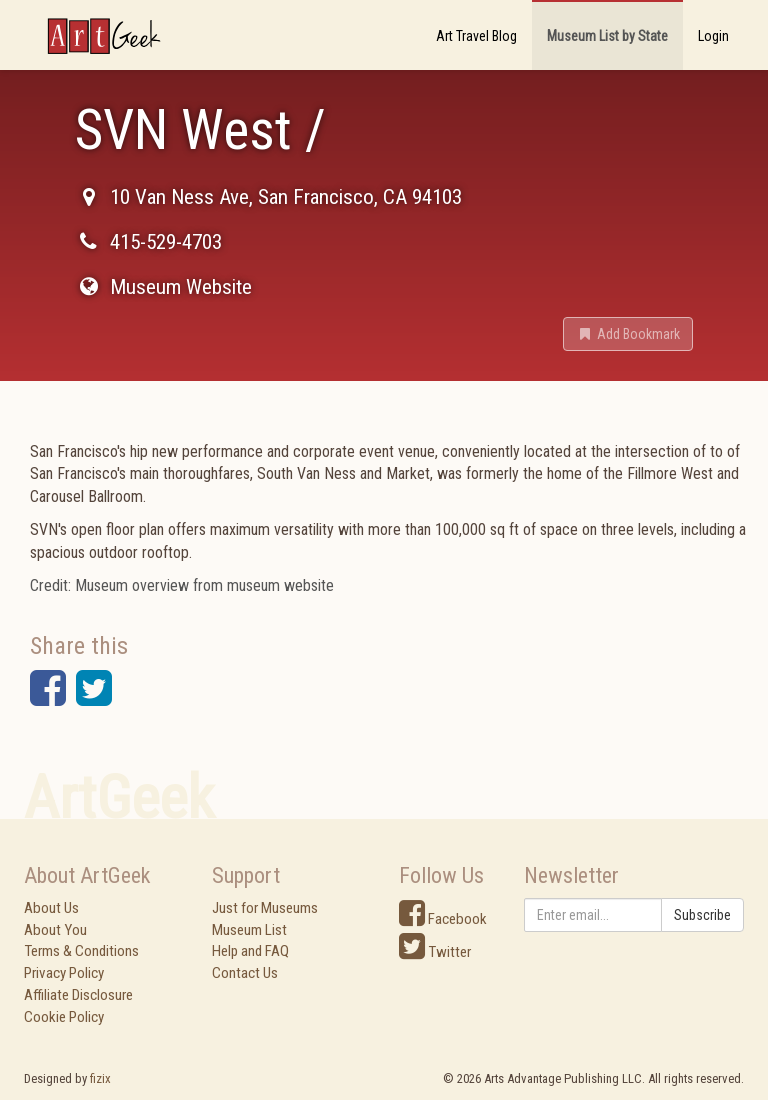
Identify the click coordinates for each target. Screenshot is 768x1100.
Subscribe (702, 915)
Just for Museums (265, 908)
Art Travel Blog (476, 36)
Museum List (249, 930)
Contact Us (245, 973)
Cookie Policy (64, 1017)
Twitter (435, 952)
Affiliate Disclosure (78, 995)
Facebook (443, 919)
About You (55, 930)
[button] (628, 334)
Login (713, 36)
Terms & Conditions (81, 951)
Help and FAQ (250, 951)
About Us (51, 908)
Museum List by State (607, 36)
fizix (100, 1078)
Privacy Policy (64, 973)
